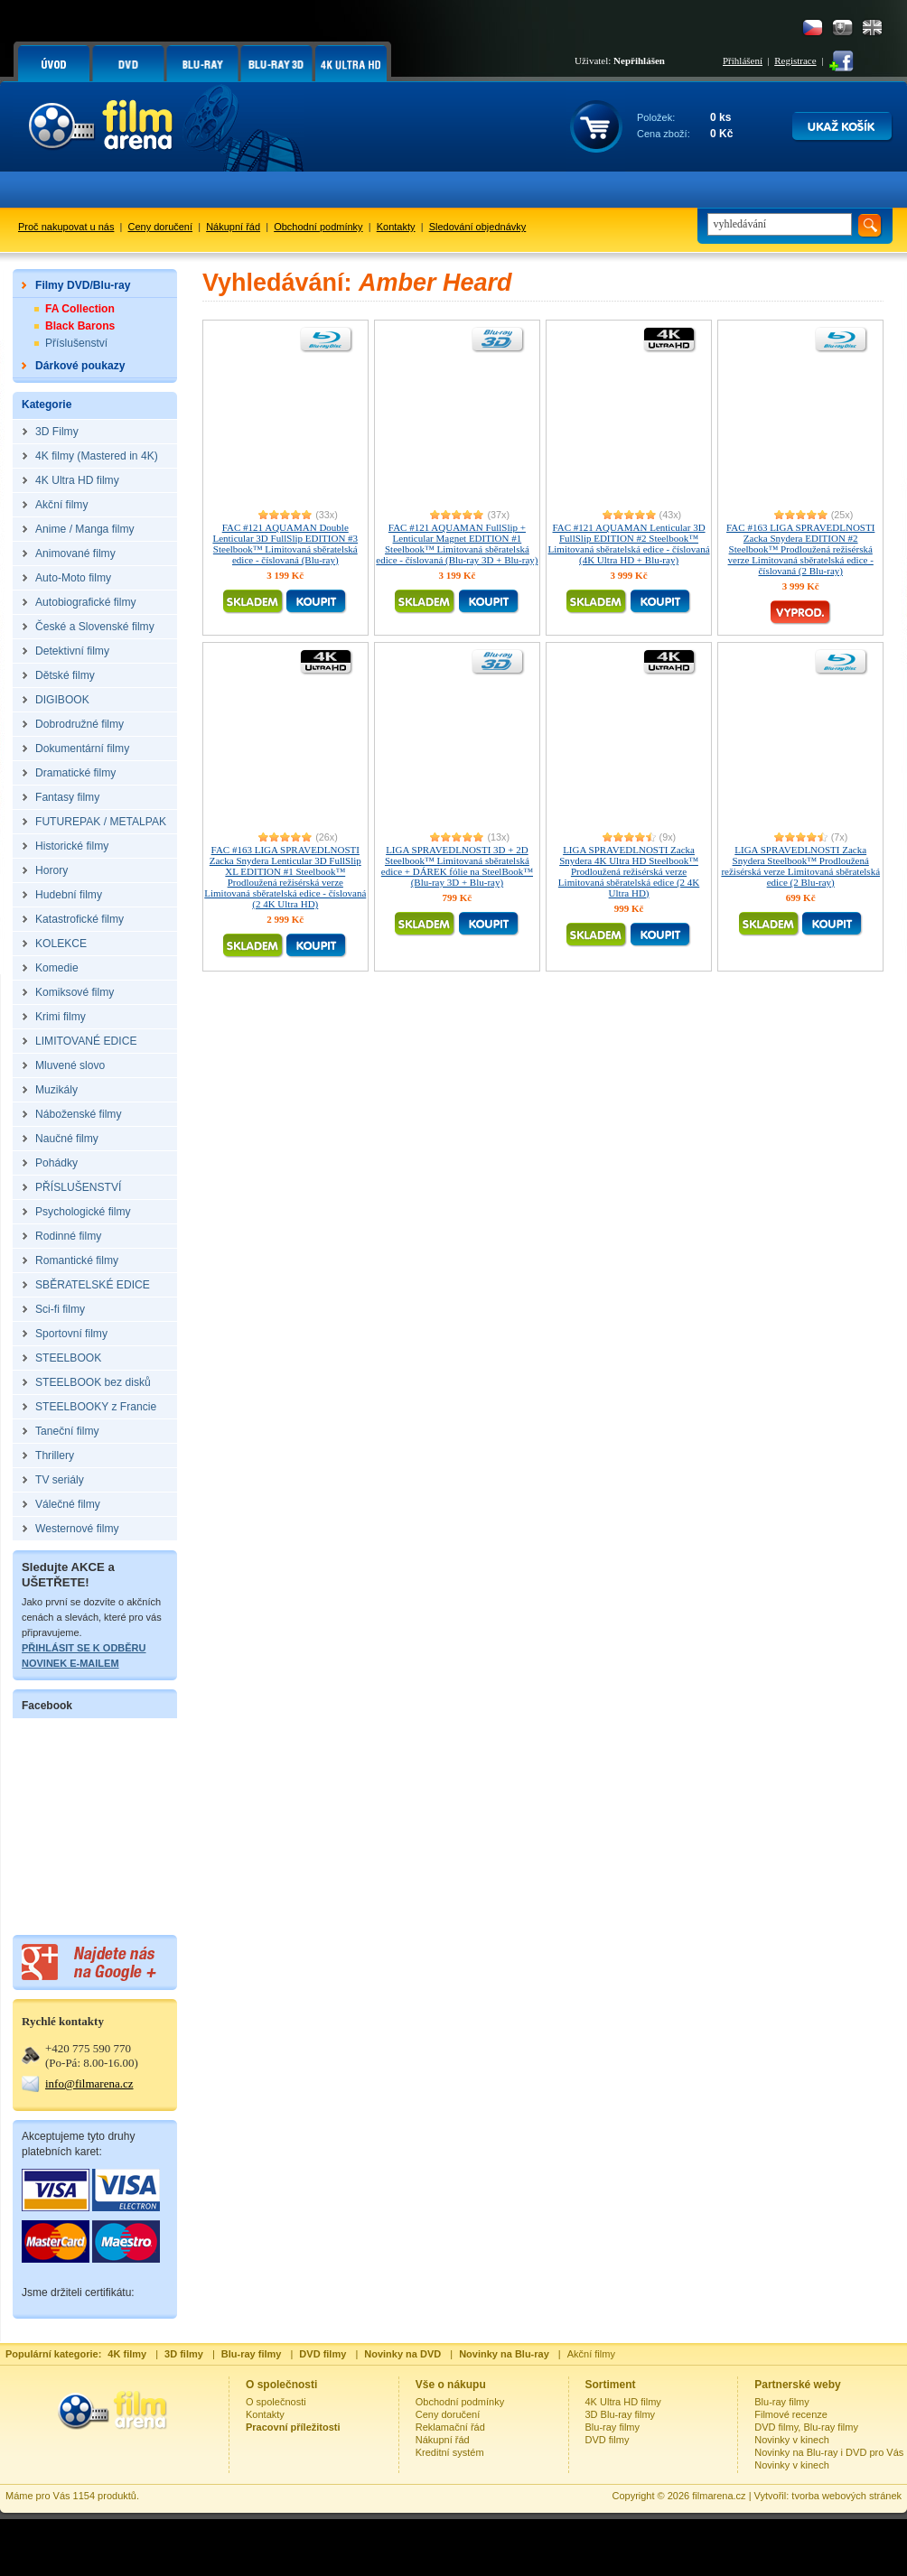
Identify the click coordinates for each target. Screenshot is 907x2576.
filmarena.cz (718, 2495)
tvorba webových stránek (846, 2495)
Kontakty (396, 226)
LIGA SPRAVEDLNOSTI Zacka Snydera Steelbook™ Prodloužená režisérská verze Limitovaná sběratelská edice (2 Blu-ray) (800, 866)
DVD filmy (607, 2439)
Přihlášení (742, 60)
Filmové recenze (791, 2414)
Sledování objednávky (478, 226)
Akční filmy (591, 2353)
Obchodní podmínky (318, 226)
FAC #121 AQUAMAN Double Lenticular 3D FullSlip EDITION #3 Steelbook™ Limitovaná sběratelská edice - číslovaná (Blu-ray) (285, 543)
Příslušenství (76, 343)
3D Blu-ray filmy (620, 2414)
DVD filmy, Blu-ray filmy (806, 2427)
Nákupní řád (233, 226)
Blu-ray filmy (613, 2427)
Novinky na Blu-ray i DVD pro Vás (828, 2452)
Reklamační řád (450, 2427)
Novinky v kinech (791, 2439)
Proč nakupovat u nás (66, 226)
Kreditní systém (450, 2452)
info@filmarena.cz (89, 2083)
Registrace (795, 60)
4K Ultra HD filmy (623, 2401)
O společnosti (276, 2401)
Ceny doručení (160, 226)
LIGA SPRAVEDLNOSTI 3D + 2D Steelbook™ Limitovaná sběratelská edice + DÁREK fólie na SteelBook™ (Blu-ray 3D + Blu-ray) (457, 866)
